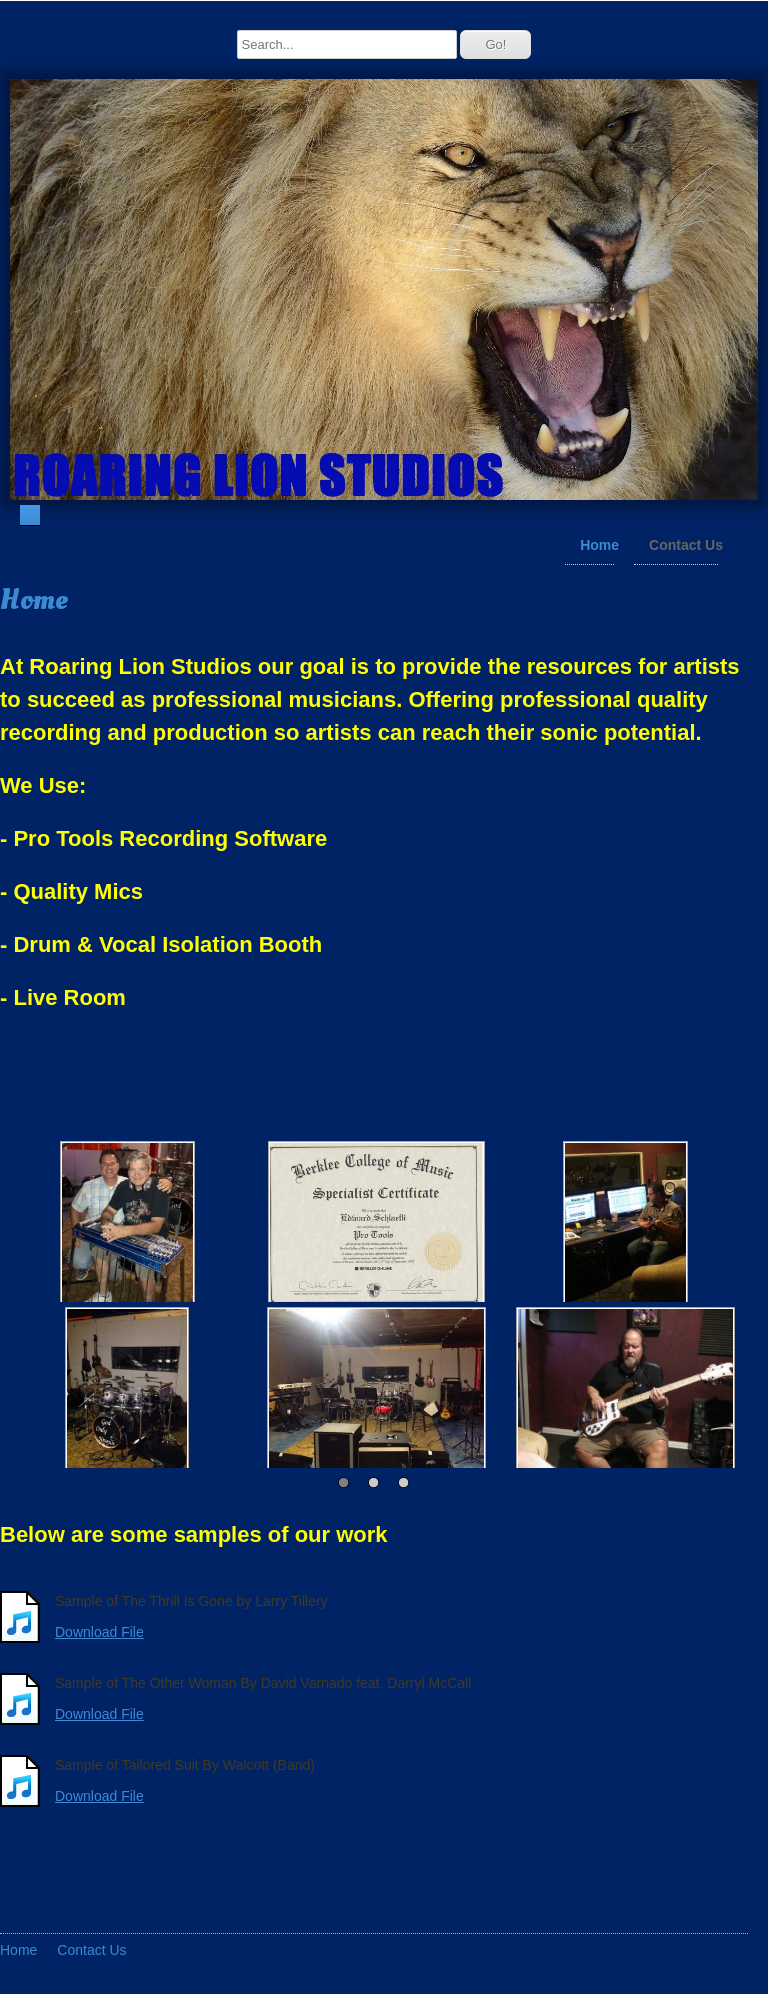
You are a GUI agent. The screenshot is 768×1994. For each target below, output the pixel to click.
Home (599, 544)
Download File (99, 1631)
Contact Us (686, 544)
